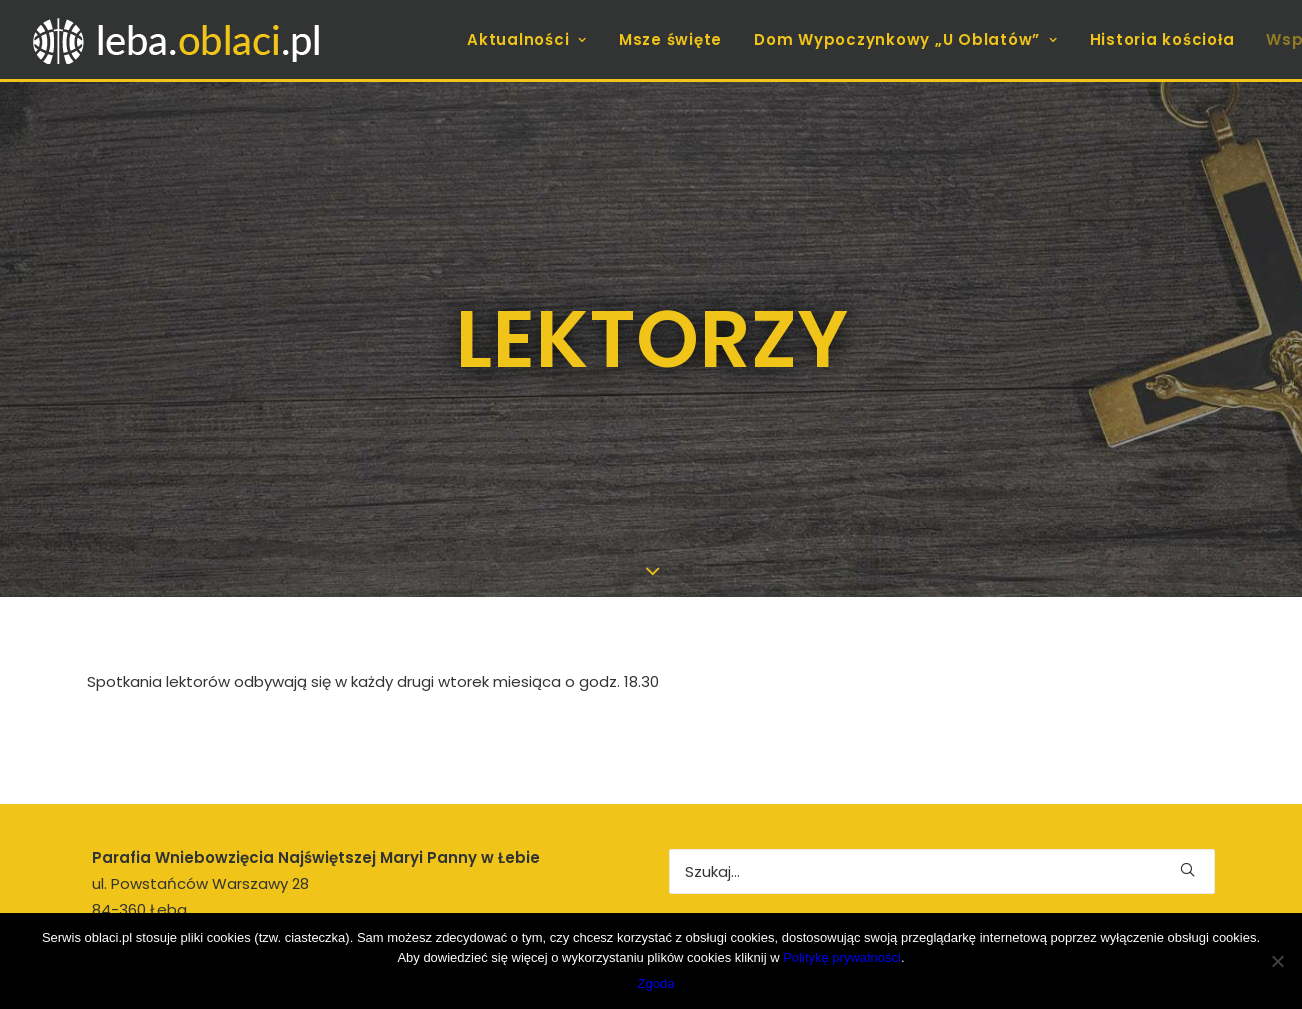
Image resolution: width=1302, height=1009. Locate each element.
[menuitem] (534, 39)
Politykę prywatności (842, 957)
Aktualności (527, 39)
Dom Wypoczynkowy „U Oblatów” (906, 39)
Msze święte (670, 39)
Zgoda (656, 983)
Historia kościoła (1162, 39)
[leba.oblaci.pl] (243, 39)
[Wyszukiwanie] (942, 841)
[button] (1187, 839)
